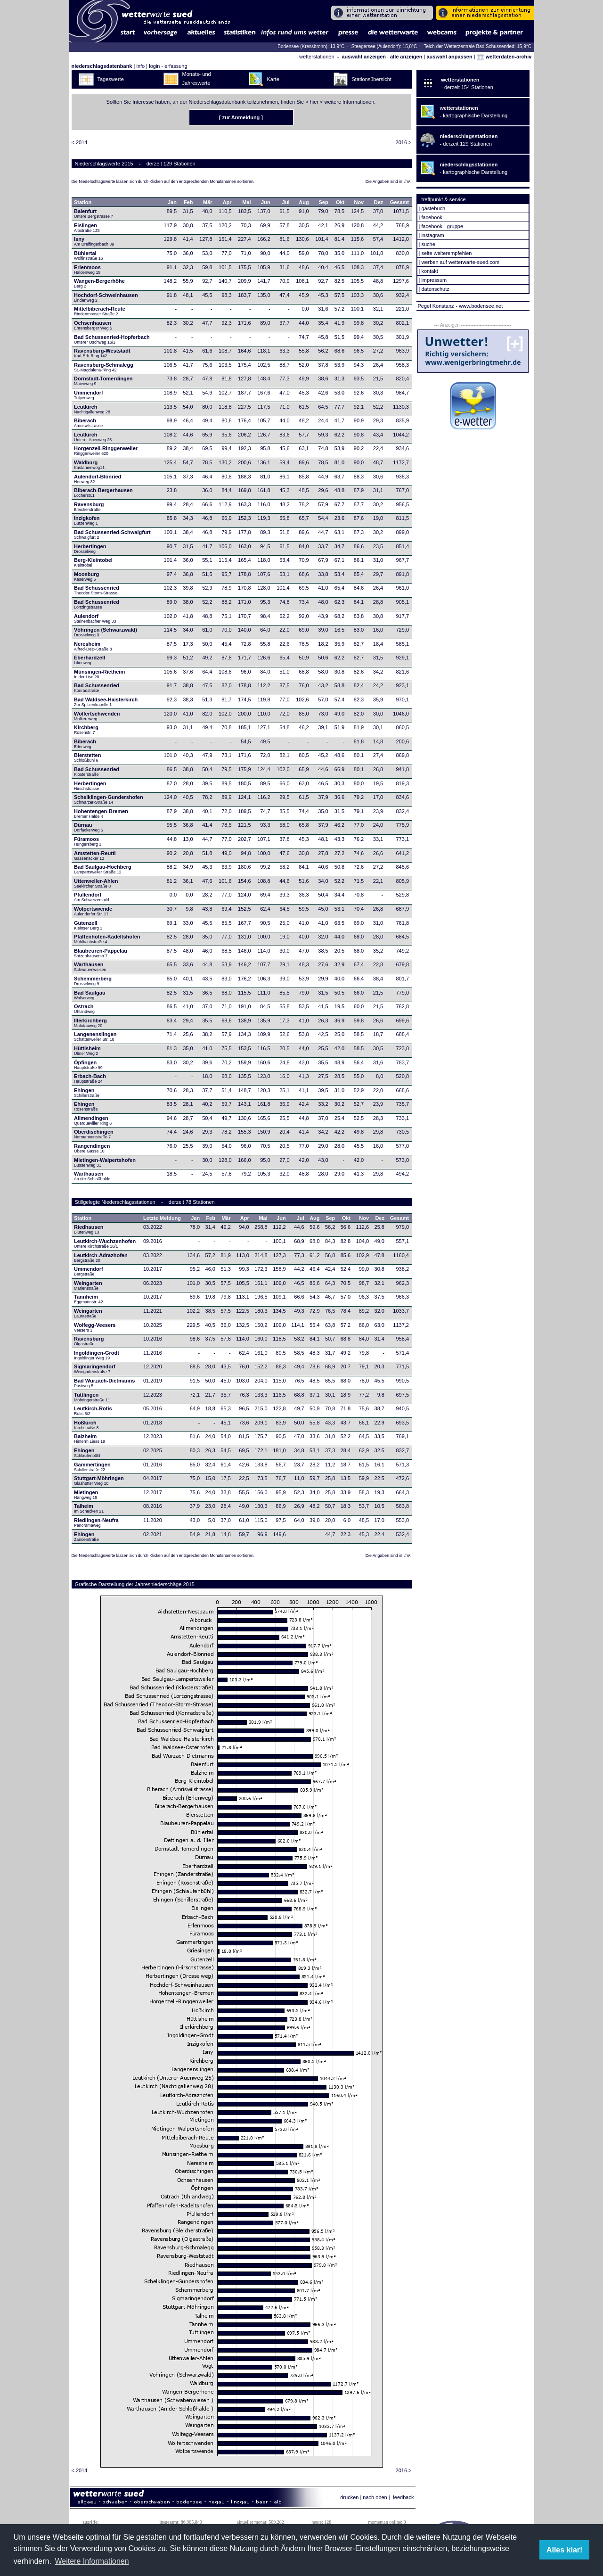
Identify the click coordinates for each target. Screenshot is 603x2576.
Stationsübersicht (371, 79)
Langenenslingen (95, 1036)
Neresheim (93, 646)
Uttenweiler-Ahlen (96, 883)
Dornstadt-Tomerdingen (103, 381)
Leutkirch (92, 409)
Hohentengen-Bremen (101, 813)
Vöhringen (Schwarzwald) (105, 632)
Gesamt (399, 202)
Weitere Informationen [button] (92, 2561)
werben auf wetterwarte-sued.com (460, 262)
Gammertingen (92, 1467)
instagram (432, 235)
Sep (323, 202)
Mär (207, 202)
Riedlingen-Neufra (96, 1522)
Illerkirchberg (90, 1023)
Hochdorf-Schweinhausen (106, 297)
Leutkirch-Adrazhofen (101, 1257)
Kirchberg (86, 729)
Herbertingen (90, 548)
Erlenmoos (87, 269)
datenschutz (435, 289)
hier (314, 102)
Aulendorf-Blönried (97, 479)
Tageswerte (111, 79)
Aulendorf (95, 618)
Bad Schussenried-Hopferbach (112, 339)
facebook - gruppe (442, 226)
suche (428, 244)
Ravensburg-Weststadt (102, 353)
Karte (273, 79)
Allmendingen (93, 1120)
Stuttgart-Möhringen (99, 1480)
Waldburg (89, 465)
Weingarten (88, 1285)
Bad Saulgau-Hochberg (102, 869)
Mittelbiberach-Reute (99, 311)
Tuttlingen (92, 1397)
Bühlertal (88, 255)
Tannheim (91, 1299)
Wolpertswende (93, 911)
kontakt (429, 271)
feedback (403, 2497)
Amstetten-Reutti (95, 855)
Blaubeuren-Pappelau (100, 953)
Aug (304, 202)
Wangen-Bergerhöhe (99, 283)
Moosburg (86, 576)
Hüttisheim (87, 1050)
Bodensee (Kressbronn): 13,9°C (311, 46)
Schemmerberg (93, 981)
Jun (265, 202)
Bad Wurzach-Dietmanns (104, 1383)
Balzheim (89, 1438)
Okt (340, 202)
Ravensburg (89, 507)
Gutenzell (88, 925)
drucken (349, 2497)
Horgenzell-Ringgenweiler (106, 450)
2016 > (404, 142)
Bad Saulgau (90, 995)
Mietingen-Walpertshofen (105, 1162)
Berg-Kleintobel (93, 562)
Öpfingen (88, 1065)
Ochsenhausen (93, 325)
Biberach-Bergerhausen (103, 492)
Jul (286, 202)
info (140, 66)
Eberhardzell (89, 660)
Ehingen (86, 1092)
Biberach (88, 423)
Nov (359, 202)
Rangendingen (92, 1148)
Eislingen (87, 227)
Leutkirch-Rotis (93, 1411)
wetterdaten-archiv (504, 56)
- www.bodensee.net (479, 306)
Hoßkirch (86, 1425)
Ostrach (84, 1009)
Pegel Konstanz (436, 306)
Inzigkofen (86, 520)
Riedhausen (88, 1229)
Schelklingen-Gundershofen (108, 799)
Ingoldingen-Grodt (96, 1355)
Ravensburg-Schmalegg (103, 367)
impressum (434, 280)
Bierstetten (87, 757)
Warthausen (90, 967)
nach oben (375, 2497)
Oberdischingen (94, 1134)
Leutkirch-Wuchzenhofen (105, 1243)
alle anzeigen (406, 56)
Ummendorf (88, 395)
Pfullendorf (92, 897)
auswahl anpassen (449, 56)
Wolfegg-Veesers (94, 1327)
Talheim (89, 1508)
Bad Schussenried (96, 590)
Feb (188, 202)
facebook (431, 217)
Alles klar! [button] (564, 2550)
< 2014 (80, 142)
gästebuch (433, 208)
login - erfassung (168, 66)
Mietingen (86, 1495)
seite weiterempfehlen (446, 253)
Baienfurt (93, 213)
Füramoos (87, 841)
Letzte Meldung (162, 1218)
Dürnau (88, 827)
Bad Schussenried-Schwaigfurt (112, 534)
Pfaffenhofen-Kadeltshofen (107, 939)
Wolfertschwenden (97, 716)
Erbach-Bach (90, 1078)
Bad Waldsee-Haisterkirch (106, 702)
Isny (94, 241)
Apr (227, 202)
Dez (378, 202)
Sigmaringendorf (94, 1369)
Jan (172, 202)
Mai (246, 202)
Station (82, 202)
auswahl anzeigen (364, 56)
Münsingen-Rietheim (99, 674)
